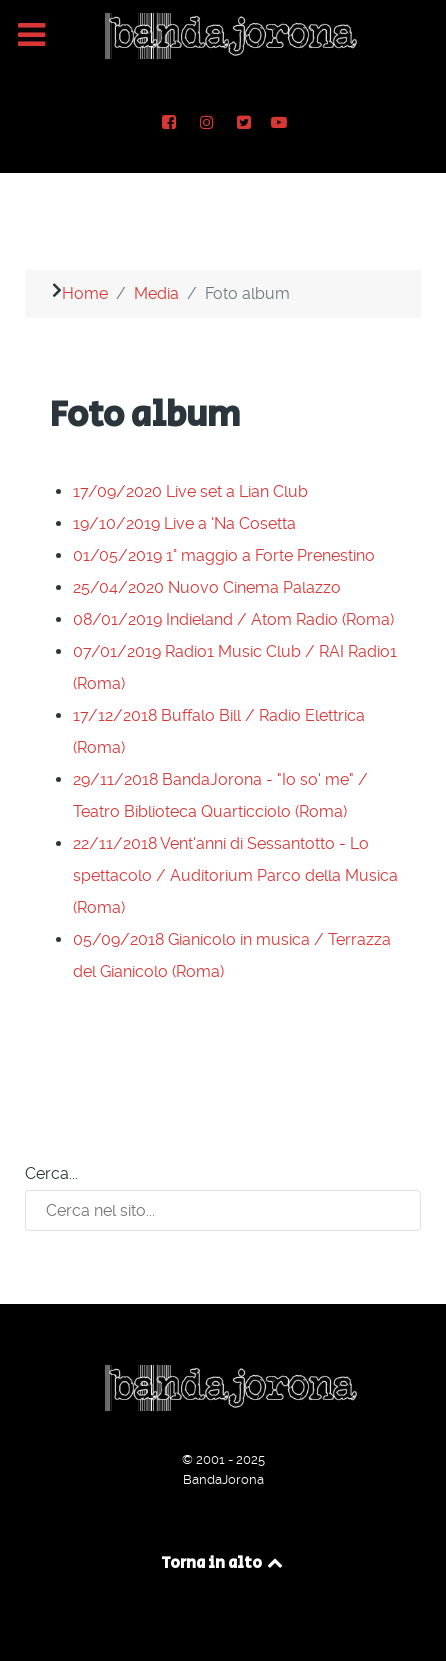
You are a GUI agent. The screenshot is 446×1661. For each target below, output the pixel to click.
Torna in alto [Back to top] (223, 1563)
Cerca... (51, 1173)
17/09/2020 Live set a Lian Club (190, 491)
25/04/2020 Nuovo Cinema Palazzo (207, 587)
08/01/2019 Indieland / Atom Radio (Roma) (233, 619)
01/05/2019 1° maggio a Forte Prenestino (224, 555)
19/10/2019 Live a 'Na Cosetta (184, 523)
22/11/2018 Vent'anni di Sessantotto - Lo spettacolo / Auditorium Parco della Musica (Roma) (235, 875)
